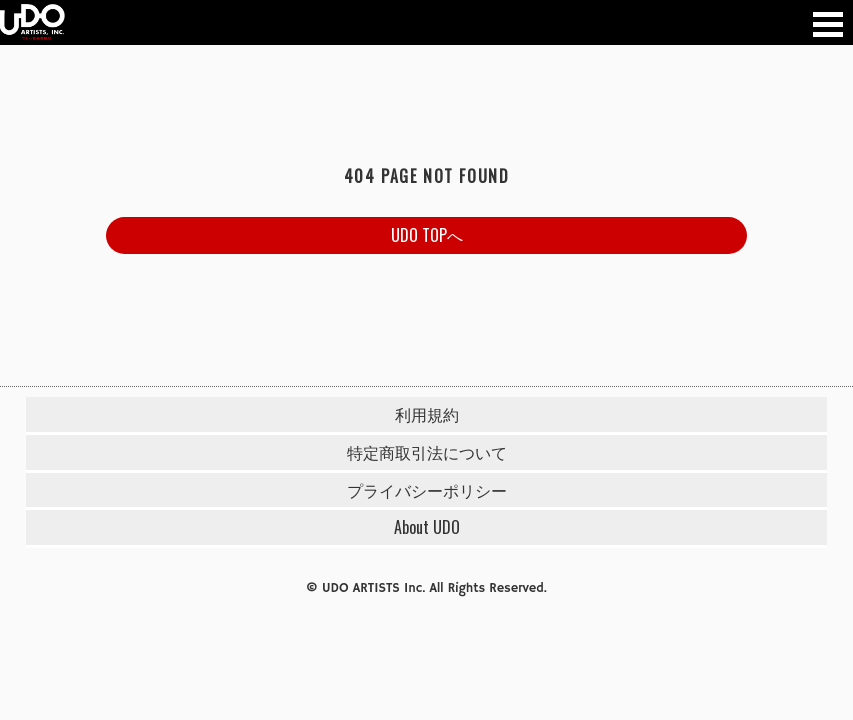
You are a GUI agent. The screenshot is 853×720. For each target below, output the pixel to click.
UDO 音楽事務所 (32, 22)
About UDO (427, 527)
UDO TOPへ (427, 235)
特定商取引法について (427, 452)
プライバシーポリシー (427, 490)
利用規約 (427, 414)
